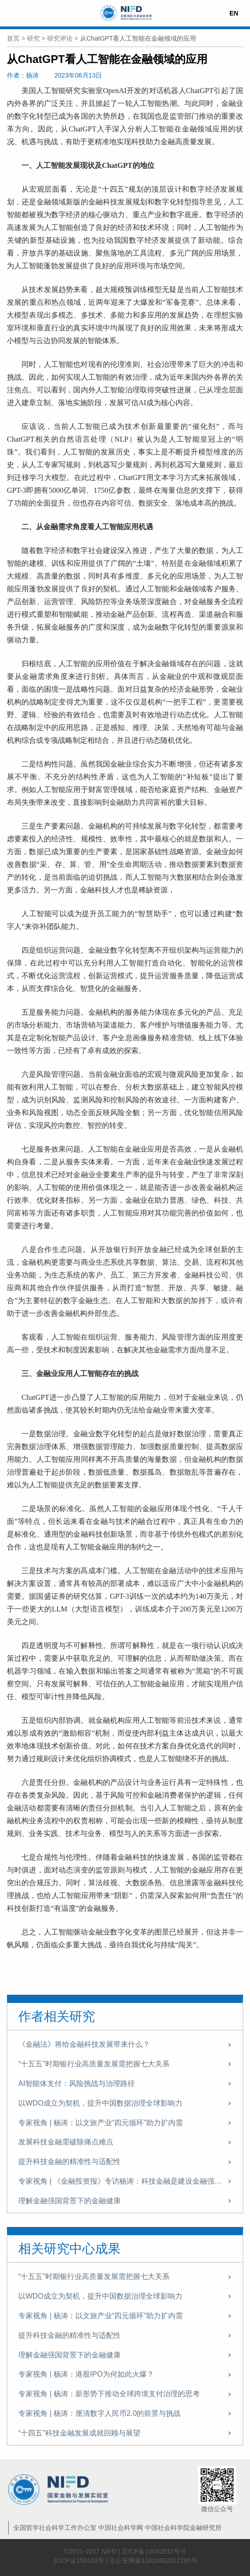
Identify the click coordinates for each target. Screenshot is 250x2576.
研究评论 (60, 38)
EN (233, 13)
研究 (33, 38)
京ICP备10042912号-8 (154, 2551)
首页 (13, 38)
